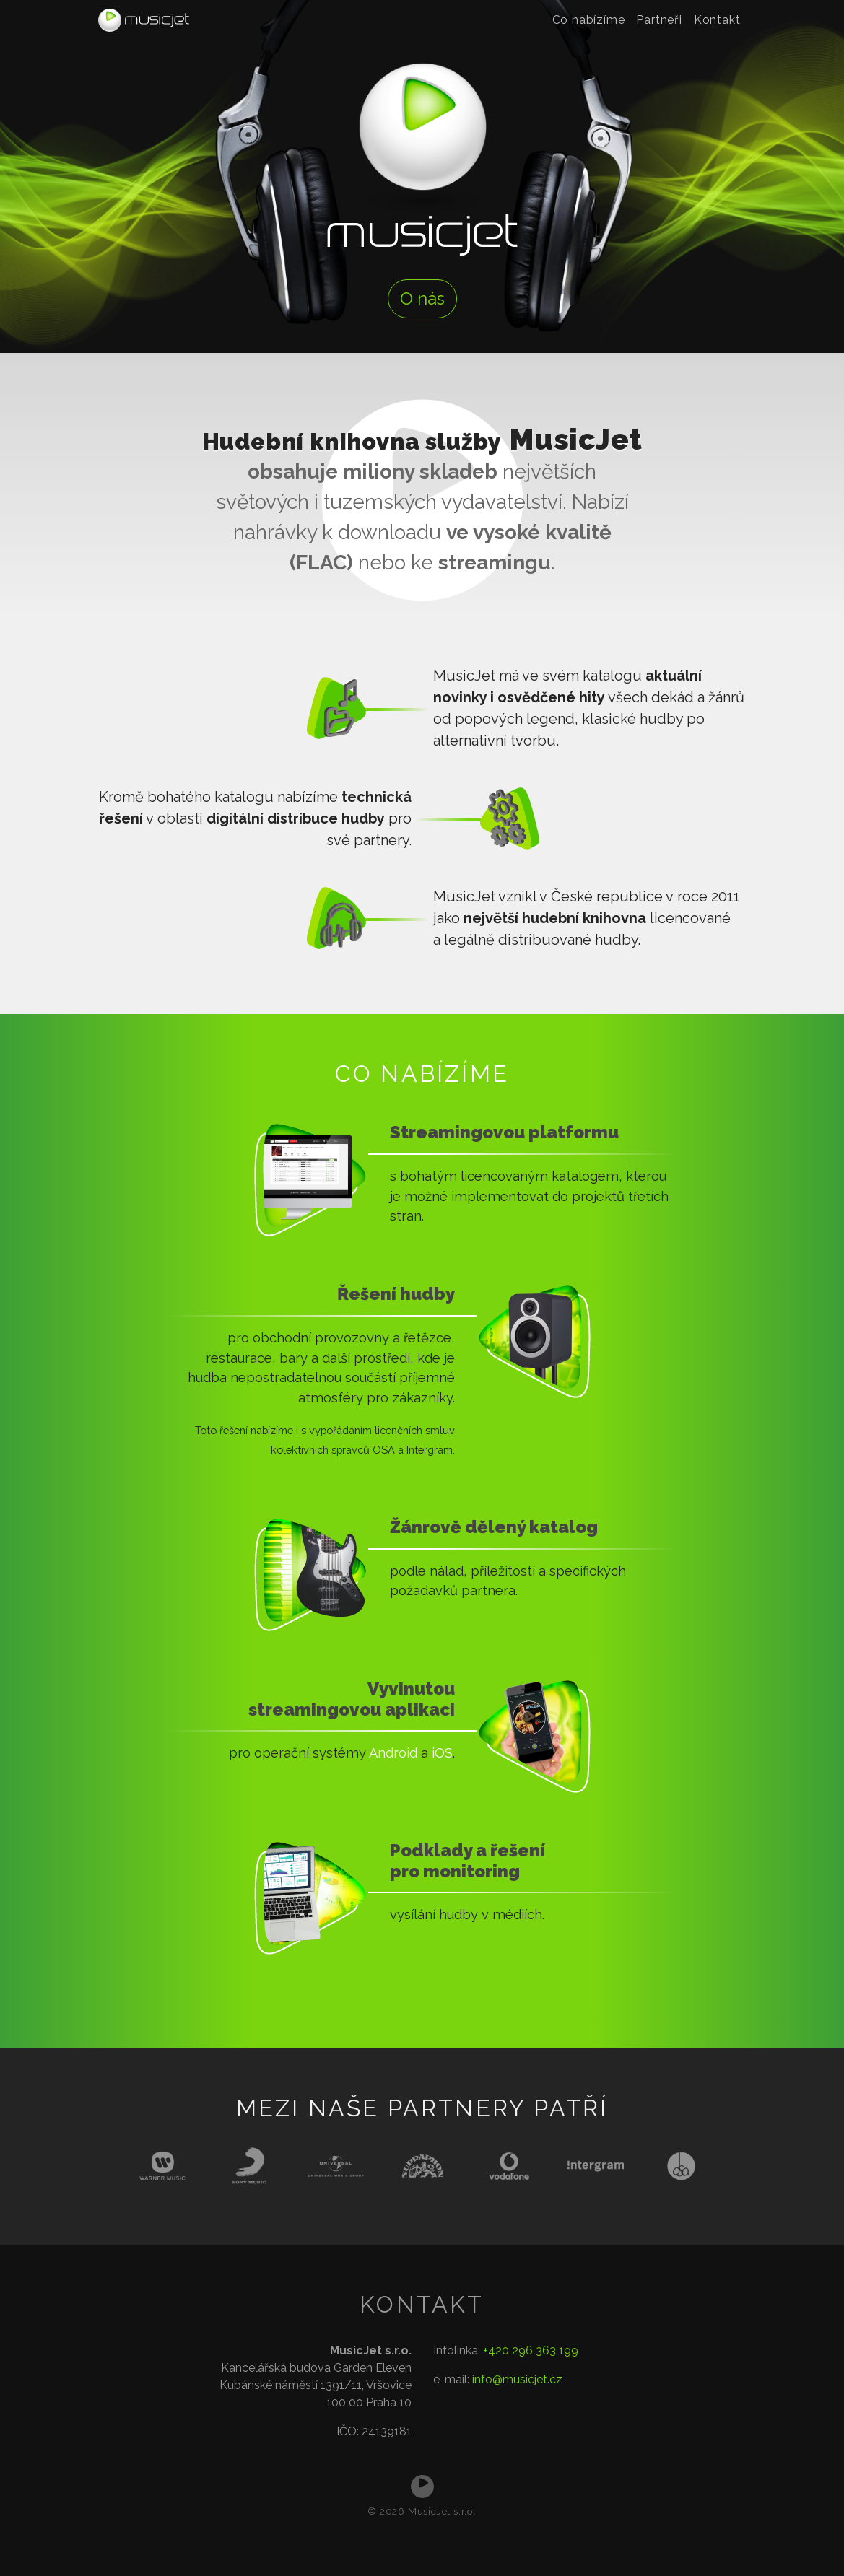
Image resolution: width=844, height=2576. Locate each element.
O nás (422, 298)
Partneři (659, 20)
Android (393, 1752)
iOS (442, 1752)
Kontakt (717, 20)
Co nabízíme (588, 20)
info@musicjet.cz (517, 2379)
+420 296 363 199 (530, 2350)
